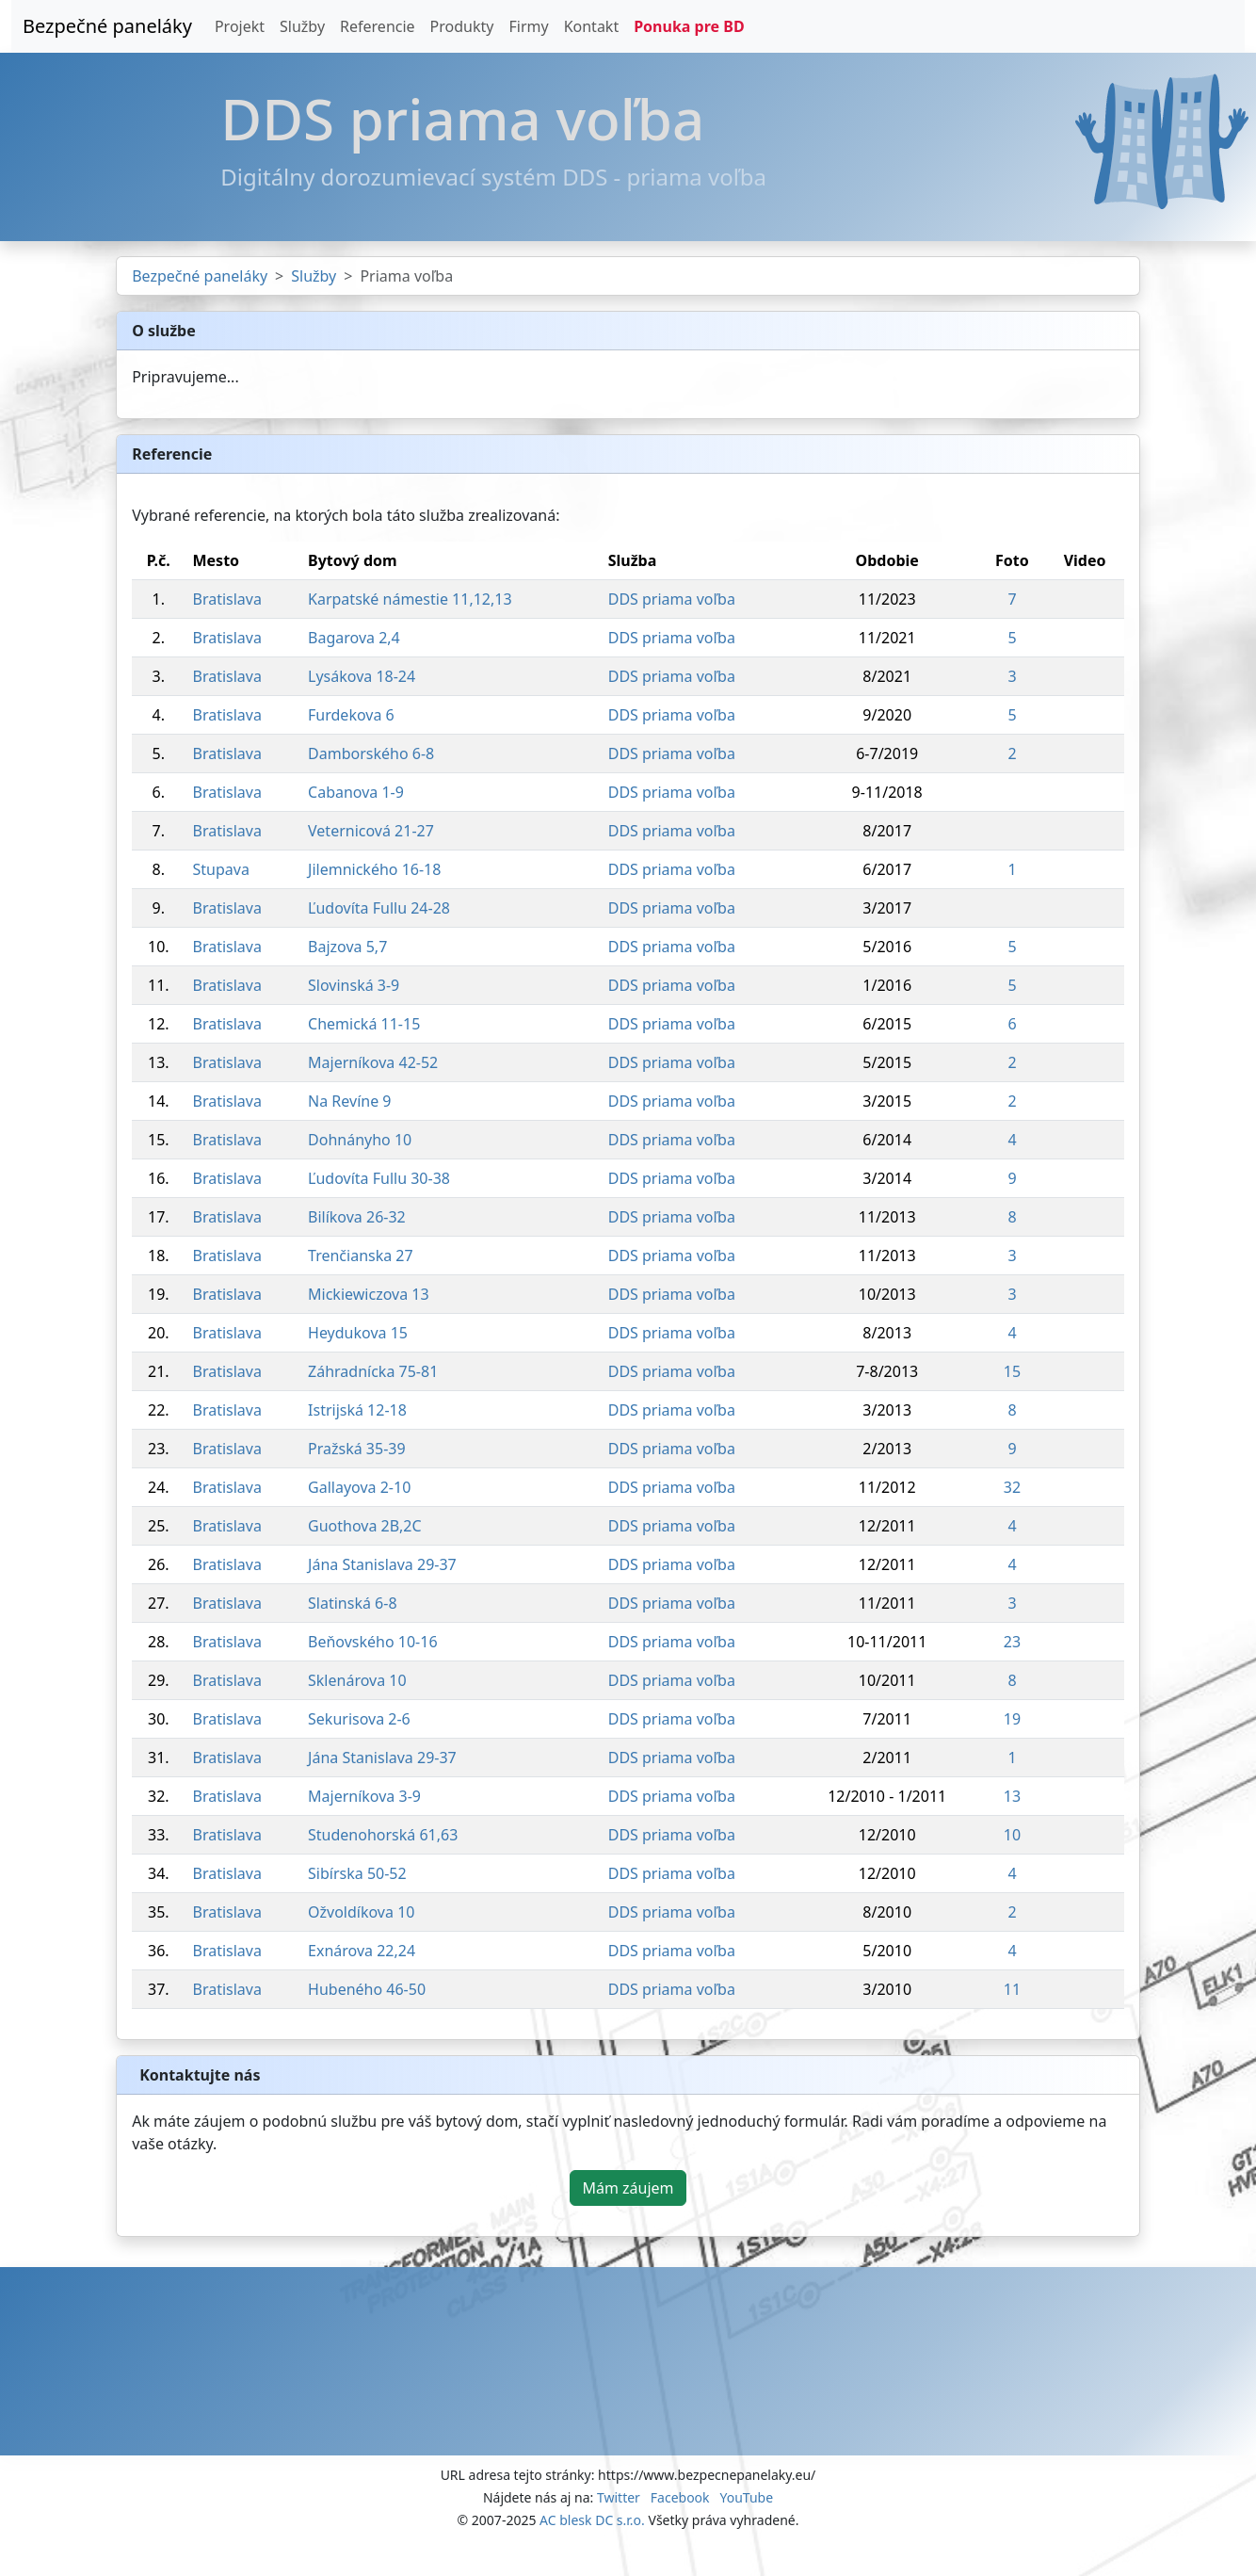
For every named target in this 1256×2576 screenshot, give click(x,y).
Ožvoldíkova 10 (361, 1912)
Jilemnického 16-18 (374, 869)
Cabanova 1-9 (356, 792)
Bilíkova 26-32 (357, 1217)
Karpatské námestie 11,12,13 (410, 599)
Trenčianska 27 (360, 1255)
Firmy (528, 26)
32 (1012, 1487)
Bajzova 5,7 (347, 946)
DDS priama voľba (671, 599)
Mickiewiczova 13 (368, 1294)
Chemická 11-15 (364, 1023)
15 (1012, 1371)
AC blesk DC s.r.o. (592, 2520)
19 (1012, 1719)
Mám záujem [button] (627, 2188)
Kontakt (592, 26)
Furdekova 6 (351, 715)
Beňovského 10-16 (373, 1641)
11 (1012, 1989)
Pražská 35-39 (357, 1448)
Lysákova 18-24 (361, 676)
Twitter (618, 2497)
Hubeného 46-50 (367, 1989)
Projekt (240, 26)
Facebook (680, 2497)
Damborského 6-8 (371, 753)
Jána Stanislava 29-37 (382, 1564)
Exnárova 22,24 (361, 1950)
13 (1012, 1796)
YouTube (746, 2497)
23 (1012, 1641)
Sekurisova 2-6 (359, 1719)
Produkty (462, 26)
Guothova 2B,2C (364, 1525)
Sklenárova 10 (357, 1680)
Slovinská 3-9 (353, 985)
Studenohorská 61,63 (383, 1834)
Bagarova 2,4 (354, 637)
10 (1012, 1834)
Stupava (220, 869)
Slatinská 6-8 (352, 1603)
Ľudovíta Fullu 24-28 (379, 908)
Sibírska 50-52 (357, 1873)
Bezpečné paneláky (107, 26)
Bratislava (226, 599)
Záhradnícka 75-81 (373, 1371)
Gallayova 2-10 (359, 1487)
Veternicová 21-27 (371, 830)
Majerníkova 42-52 (373, 1062)
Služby (302, 26)
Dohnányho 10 (359, 1139)
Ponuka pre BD (689, 26)
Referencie (377, 26)
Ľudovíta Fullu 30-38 (379, 1178)
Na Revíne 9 (349, 1101)
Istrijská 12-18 (357, 1410)
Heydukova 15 (358, 1332)
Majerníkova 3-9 (364, 1796)
